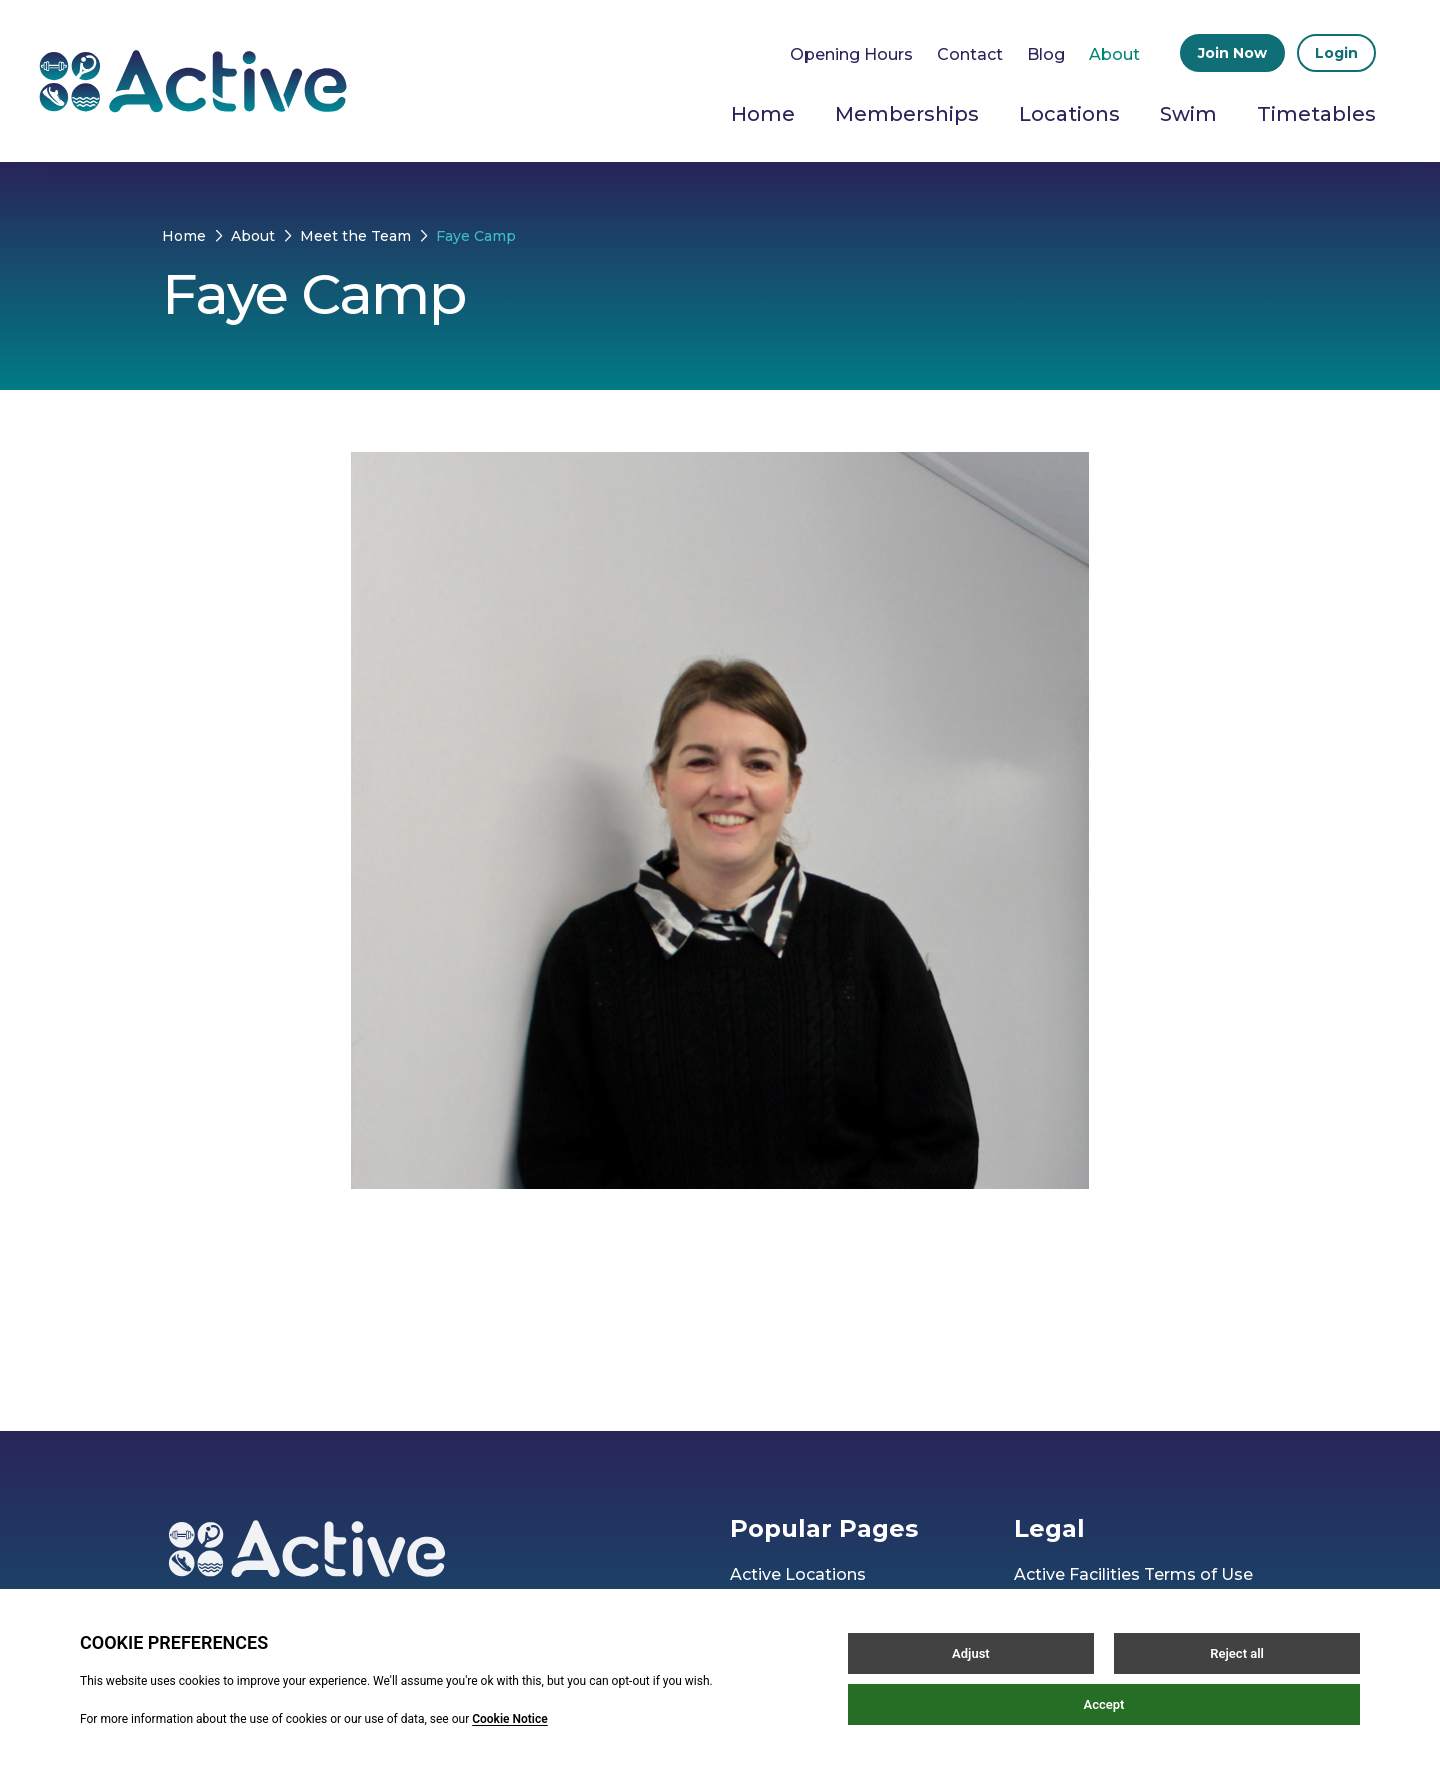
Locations (1069, 114)
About (1114, 54)
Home (763, 114)
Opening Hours (851, 54)
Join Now (1232, 53)
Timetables (1316, 114)
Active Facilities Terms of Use (1133, 1574)
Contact (970, 54)
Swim (1188, 114)
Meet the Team (355, 236)
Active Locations (798, 1574)
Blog (1046, 54)
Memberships (907, 114)
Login (1336, 53)
